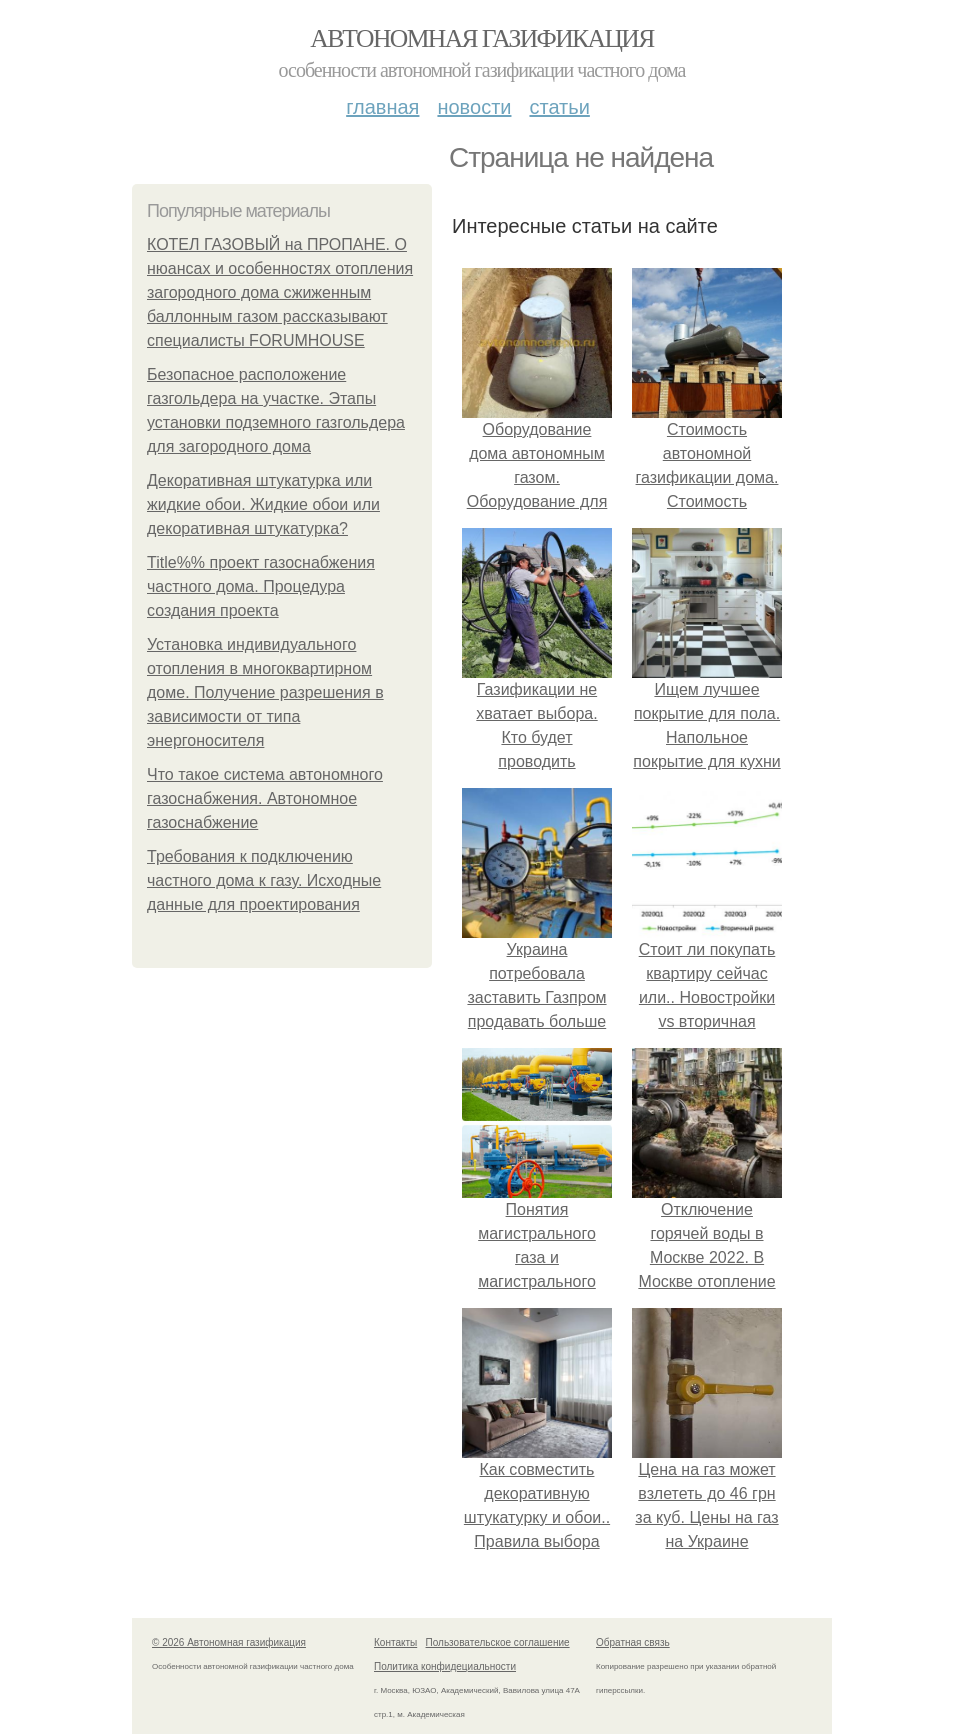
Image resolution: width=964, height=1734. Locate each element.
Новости (474, 107)
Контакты (395, 1642)
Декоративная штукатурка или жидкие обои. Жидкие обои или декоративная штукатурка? (263, 504)
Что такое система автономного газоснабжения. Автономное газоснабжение (265, 798)
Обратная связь (633, 1642)
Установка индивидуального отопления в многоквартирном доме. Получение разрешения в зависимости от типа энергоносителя (265, 692)
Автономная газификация (481, 38)
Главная (382, 107)
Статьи (559, 107)
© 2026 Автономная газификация (229, 1642)
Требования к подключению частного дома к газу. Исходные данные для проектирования (264, 880)
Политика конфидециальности (445, 1666)
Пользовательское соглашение (498, 1642)
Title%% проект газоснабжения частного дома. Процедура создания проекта (261, 586)
